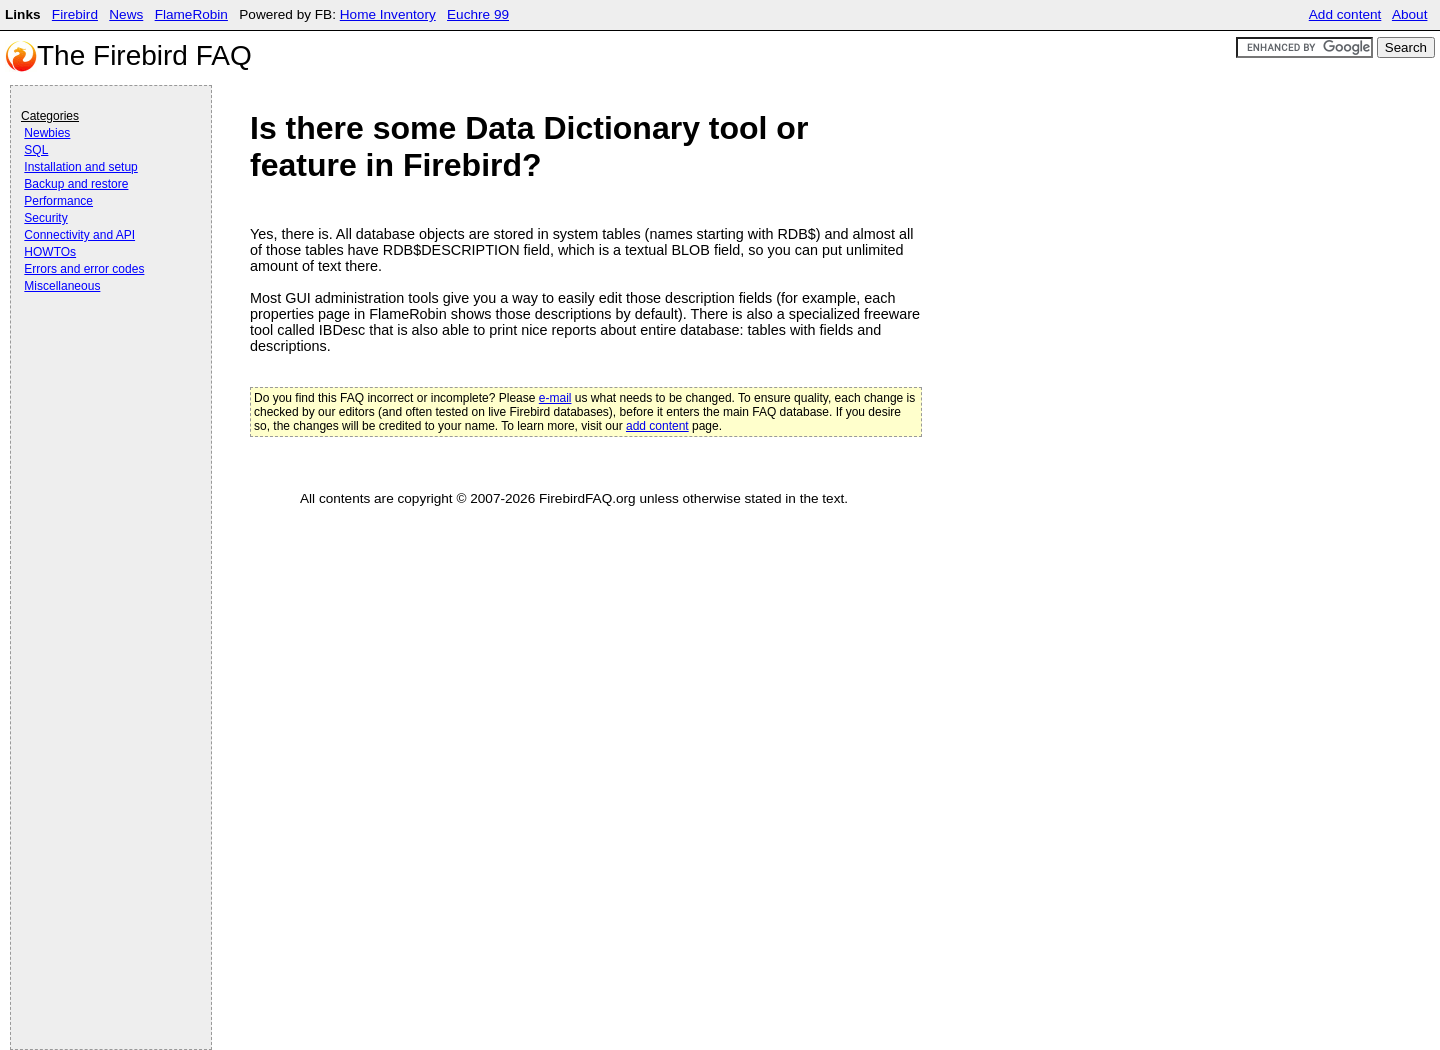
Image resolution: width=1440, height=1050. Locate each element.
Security (45, 218)
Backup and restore (76, 184)
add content (657, 426)
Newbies (47, 133)
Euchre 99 (478, 14)
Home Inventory (388, 14)
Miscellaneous (62, 286)
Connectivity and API (79, 235)
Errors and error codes (84, 269)
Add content (1345, 14)
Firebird (75, 14)
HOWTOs (50, 252)
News (126, 14)
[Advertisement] (101, 352)
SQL (36, 150)
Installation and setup (80, 167)
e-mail (555, 398)
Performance (58, 201)
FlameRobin (191, 14)
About (1410, 14)
